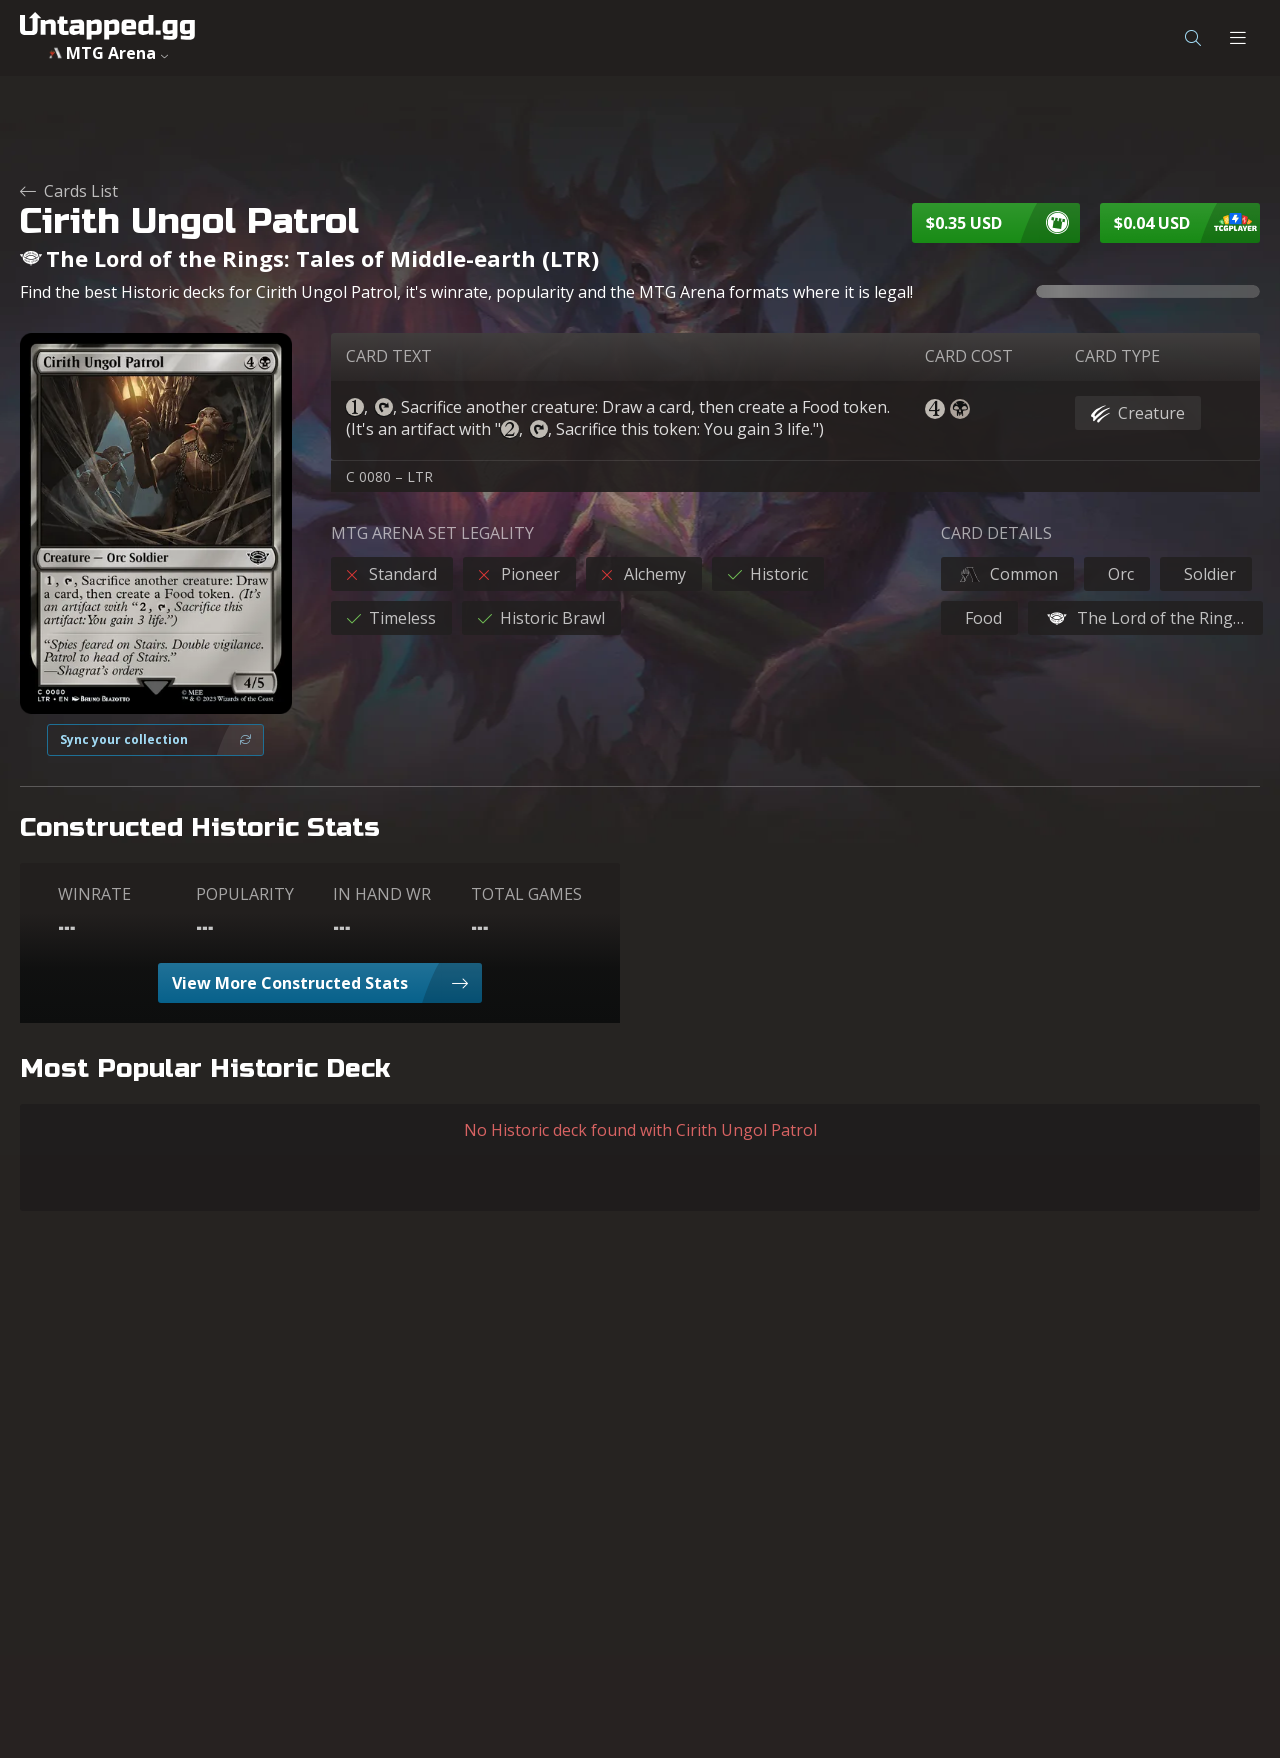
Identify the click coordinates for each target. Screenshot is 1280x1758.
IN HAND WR (382, 894)
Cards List (69, 191)
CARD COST (969, 356)
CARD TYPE (1117, 356)
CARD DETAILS (996, 533)
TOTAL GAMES (526, 894)
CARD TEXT (389, 356)
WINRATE (94, 894)
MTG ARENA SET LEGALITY (432, 533)
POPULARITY (245, 894)
